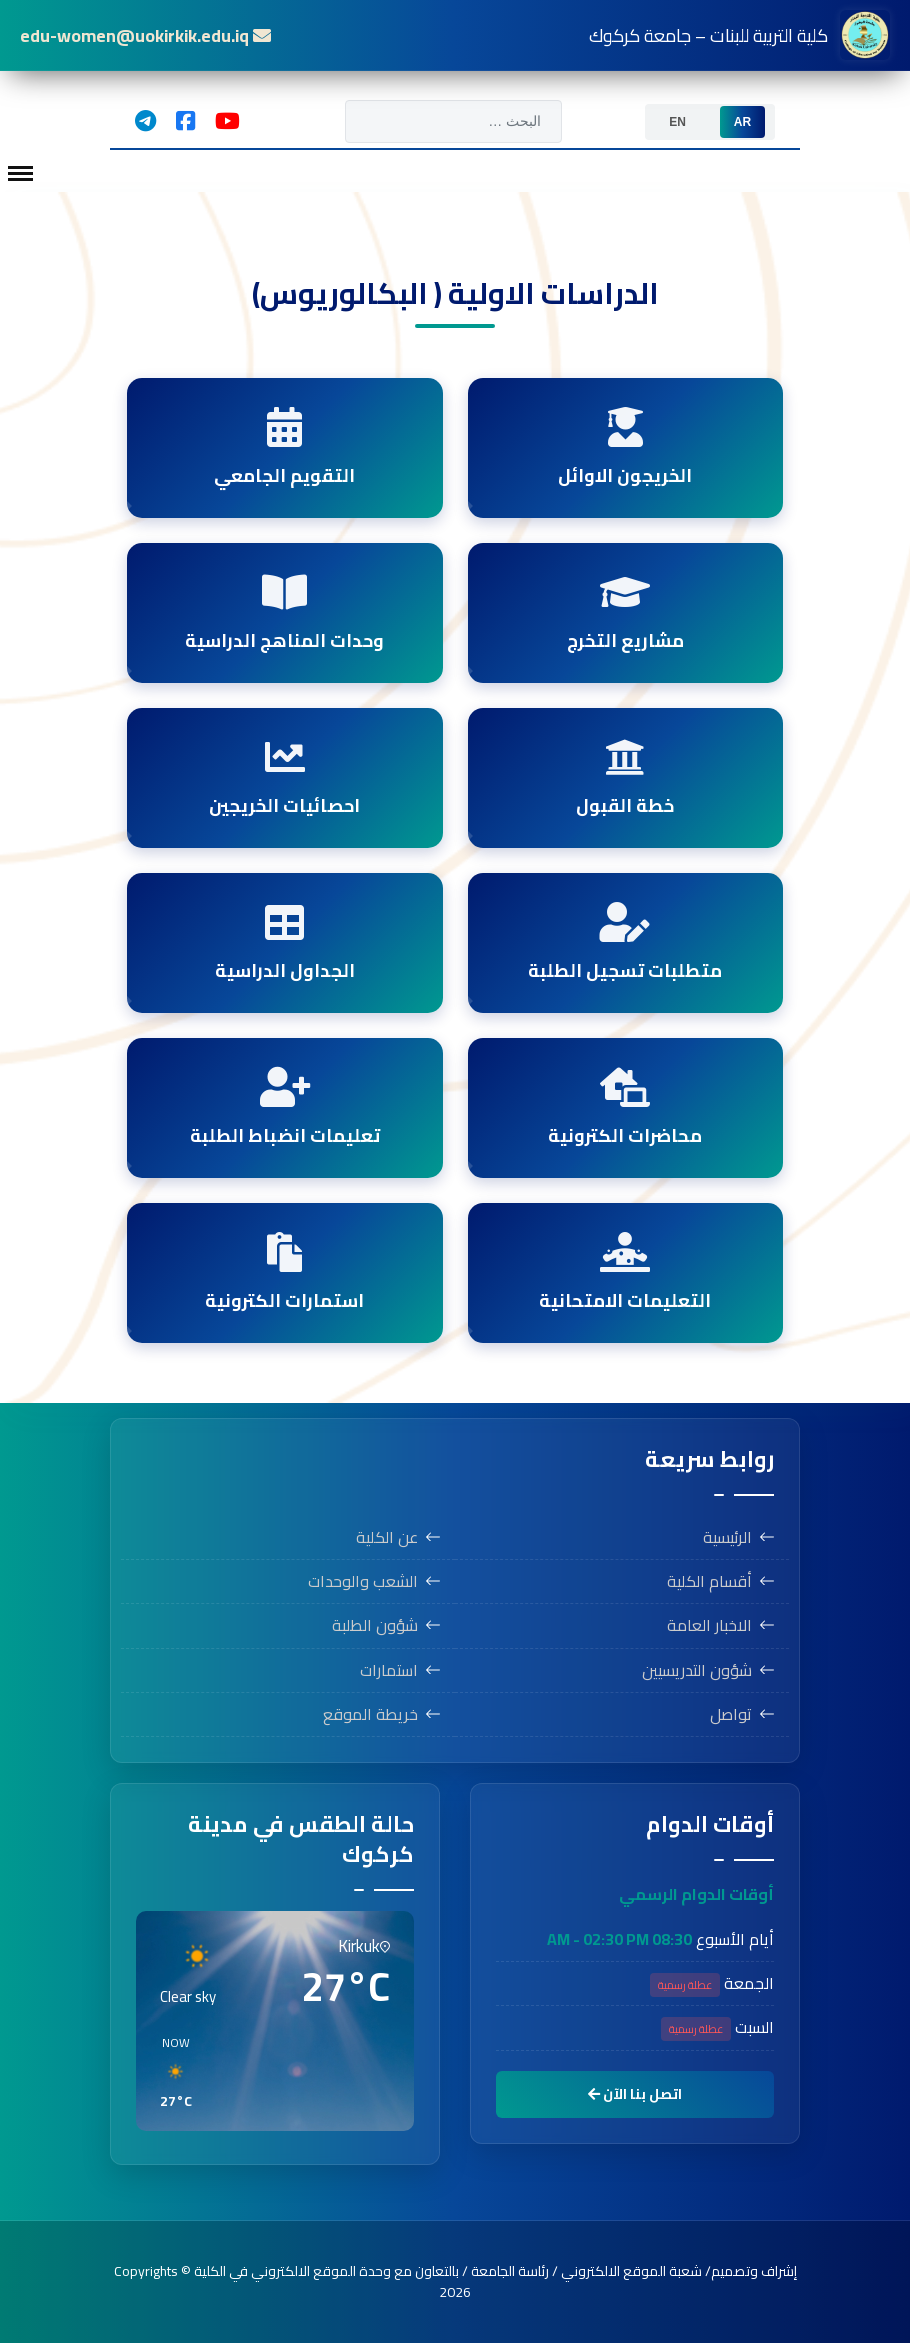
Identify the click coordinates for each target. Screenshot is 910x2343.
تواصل (731, 1714)
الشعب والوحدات (363, 1581)
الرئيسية (727, 1537)
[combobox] (453, 121)
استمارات (389, 1670)
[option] (742, 122)
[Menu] (20, 173)
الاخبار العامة (709, 1625)
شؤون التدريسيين (697, 1670)
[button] (381, 2073)
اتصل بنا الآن (635, 2094)
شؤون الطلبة (375, 1625)
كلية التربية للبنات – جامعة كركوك (739, 35)
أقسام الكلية (709, 1581)
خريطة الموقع (370, 1714)
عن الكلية (387, 1537)
